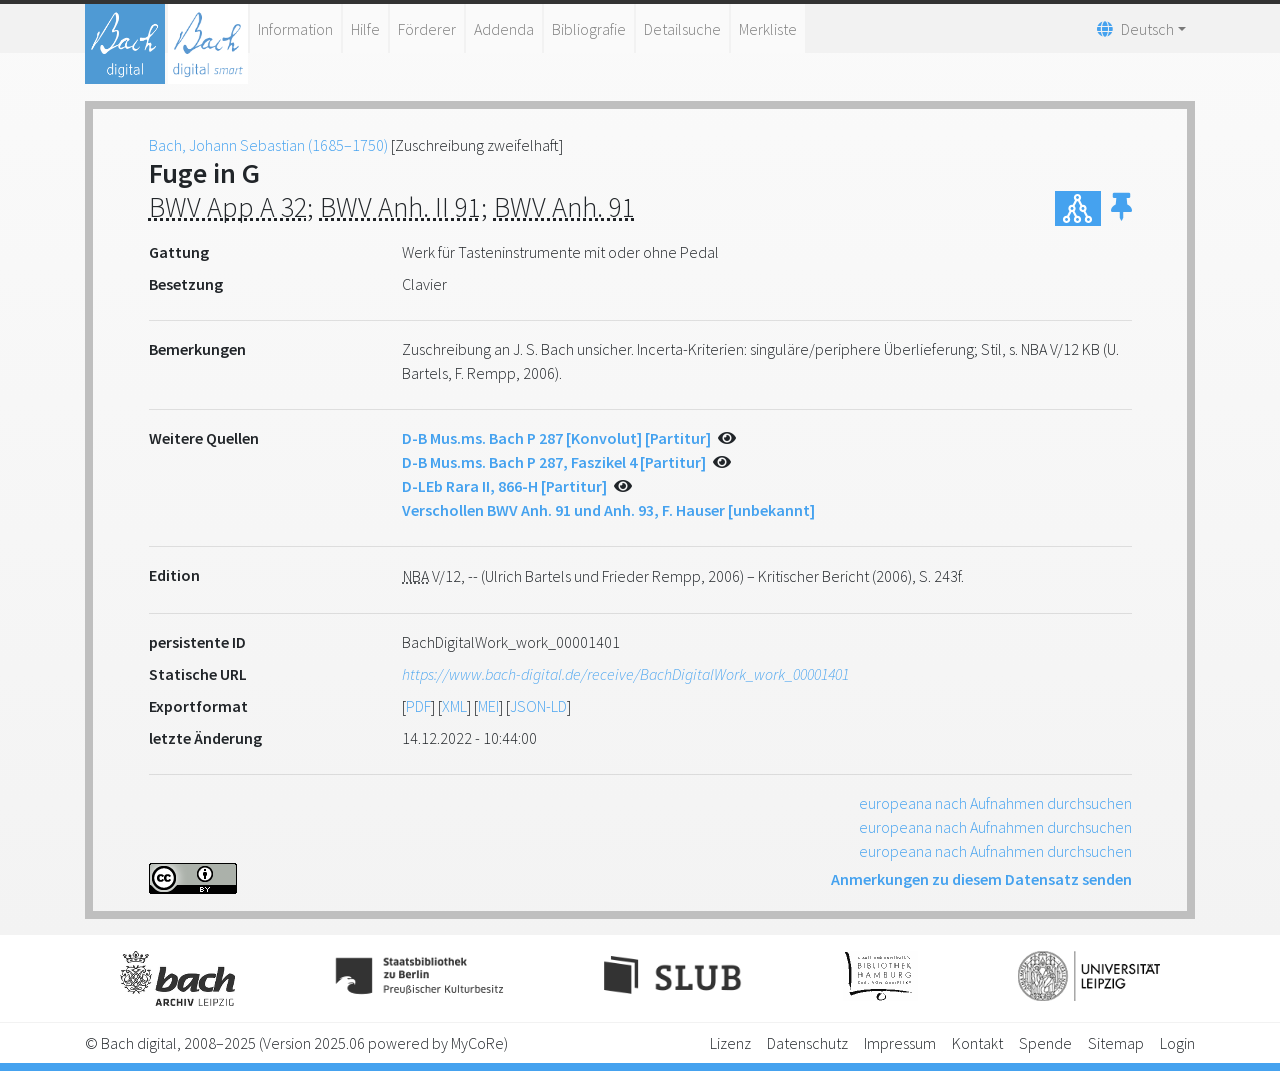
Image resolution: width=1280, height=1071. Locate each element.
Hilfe (365, 29)
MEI (488, 706)
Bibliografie (589, 29)
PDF (418, 706)
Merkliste (768, 29)
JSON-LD (538, 706)
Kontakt (977, 1043)
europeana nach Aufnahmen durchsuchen (995, 803)
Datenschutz (807, 1043)
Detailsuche (682, 29)
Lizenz (730, 1043)
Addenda (504, 29)
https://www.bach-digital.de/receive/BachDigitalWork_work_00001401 (625, 674)
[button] (1121, 208)
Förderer (427, 29)
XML (454, 706)
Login (1177, 1043)
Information (295, 29)
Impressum (900, 1043)
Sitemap (1116, 1043)
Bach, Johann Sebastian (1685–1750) (268, 145)
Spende (1045, 1043)
